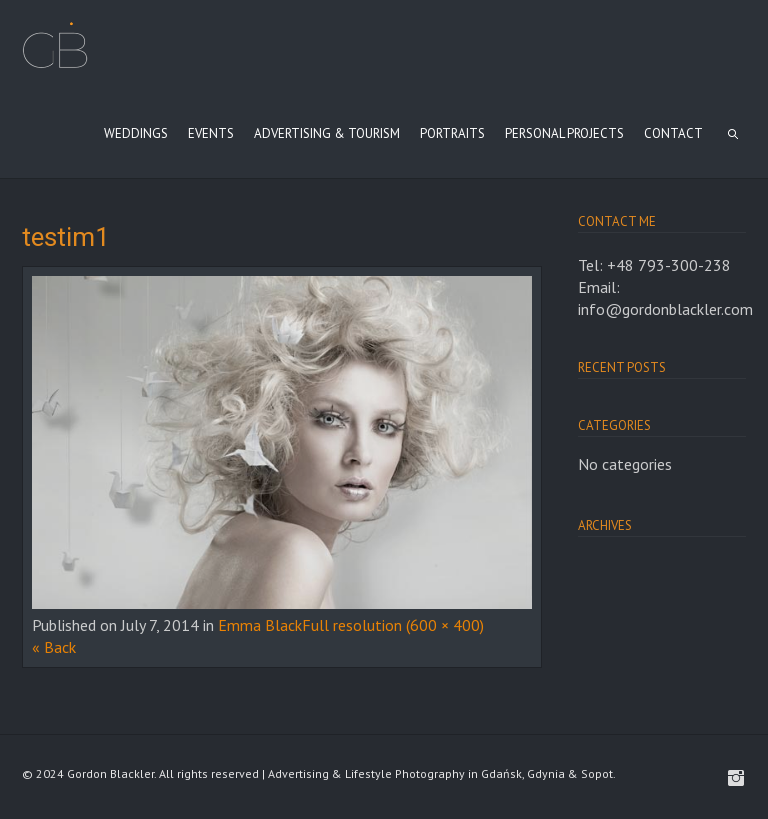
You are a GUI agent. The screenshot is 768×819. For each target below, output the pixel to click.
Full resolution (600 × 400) (393, 625)
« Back (54, 647)
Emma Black (260, 625)
